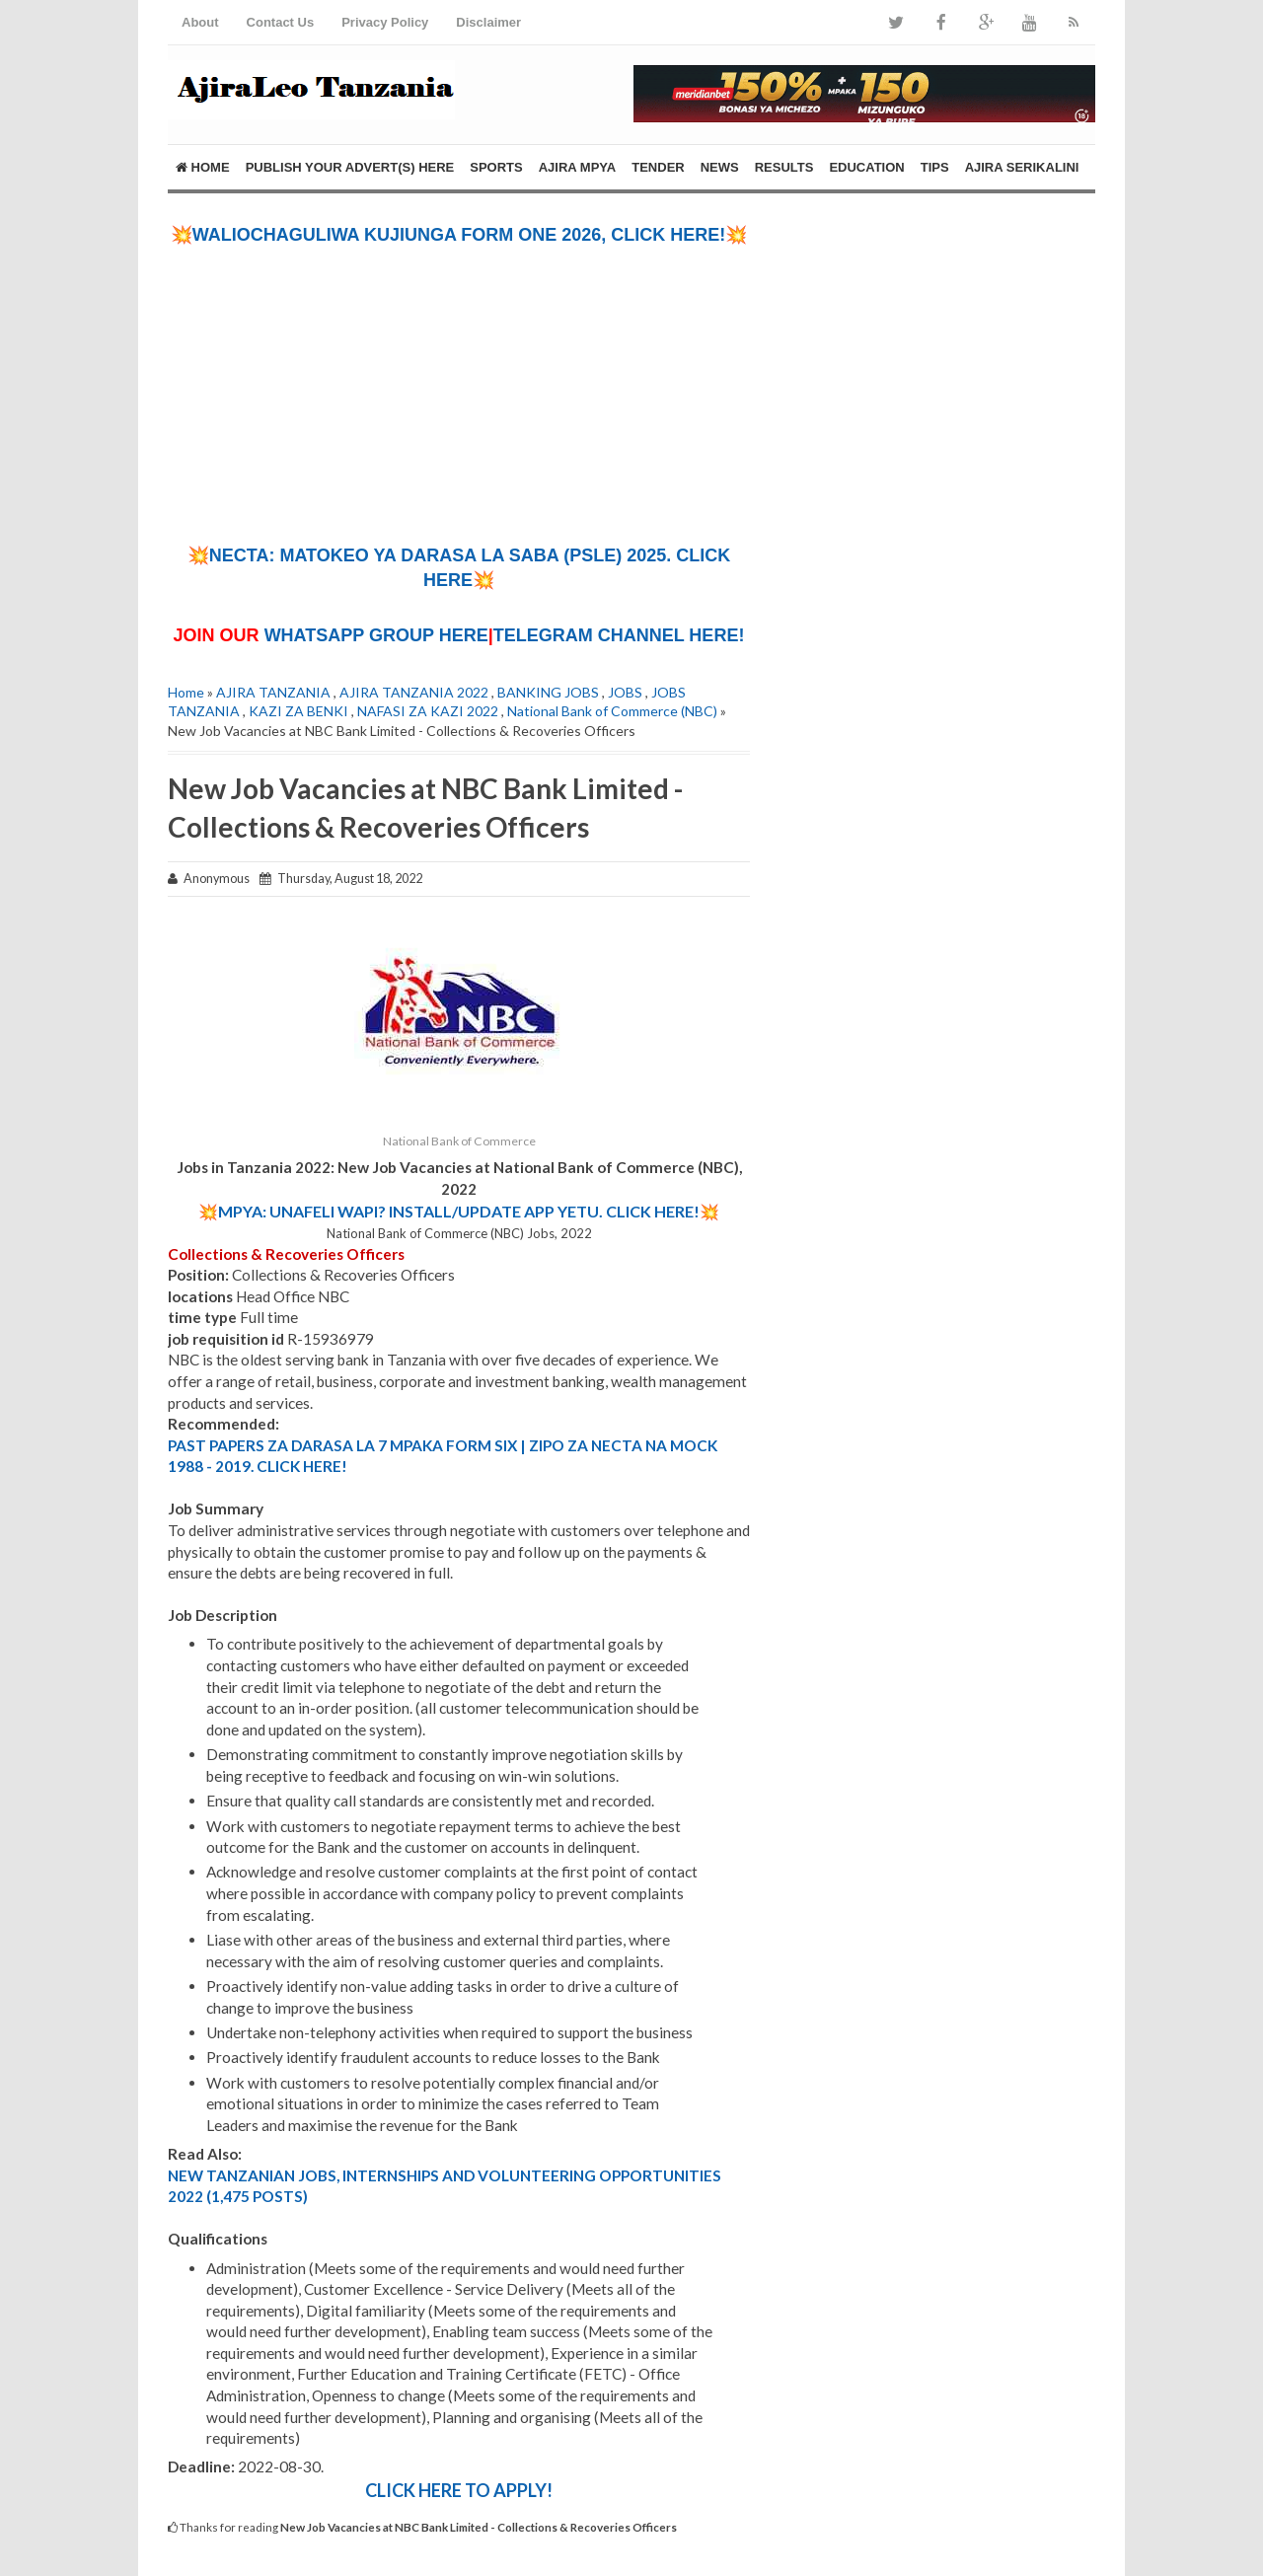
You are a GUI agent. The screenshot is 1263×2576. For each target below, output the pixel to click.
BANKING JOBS (548, 692)
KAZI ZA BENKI (298, 710)
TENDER (658, 167)
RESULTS (784, 167)
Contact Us (281, 22)
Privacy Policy (384, 22)
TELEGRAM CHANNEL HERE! (619, 635)
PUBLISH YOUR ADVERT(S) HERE (350, 167)
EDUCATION (866, 167)
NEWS (720, 167)
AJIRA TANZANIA (273, 692)
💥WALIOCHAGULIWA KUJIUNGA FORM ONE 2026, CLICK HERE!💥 (459, 235)
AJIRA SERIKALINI (1022, 167)
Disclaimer (488, 22)
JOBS (625, 692)
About (200, 22)
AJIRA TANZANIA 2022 (413, 692)
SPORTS (496, 167)
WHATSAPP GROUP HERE (376, 635)
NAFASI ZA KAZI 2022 (427, 710)
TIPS (935, 167)
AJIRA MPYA (578, 167)
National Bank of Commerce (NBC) (612, 710)
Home (203, 167)
